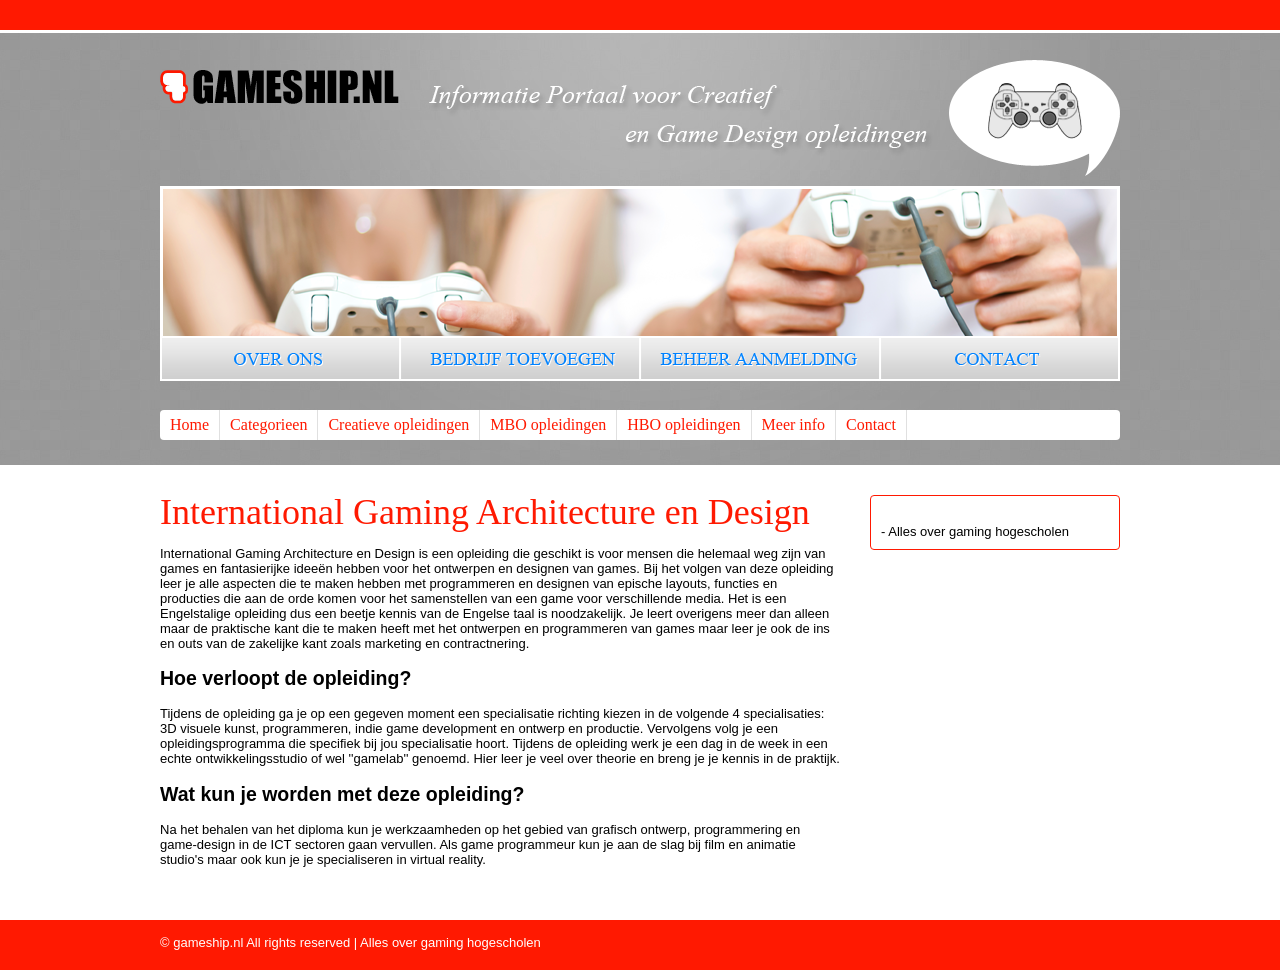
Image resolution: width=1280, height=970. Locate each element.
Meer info (794, 424)
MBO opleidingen (548, 424)
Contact (871, 424)
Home (189, 424)
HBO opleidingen (683, 424)
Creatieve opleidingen (398, 424)
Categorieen (268, 424)
